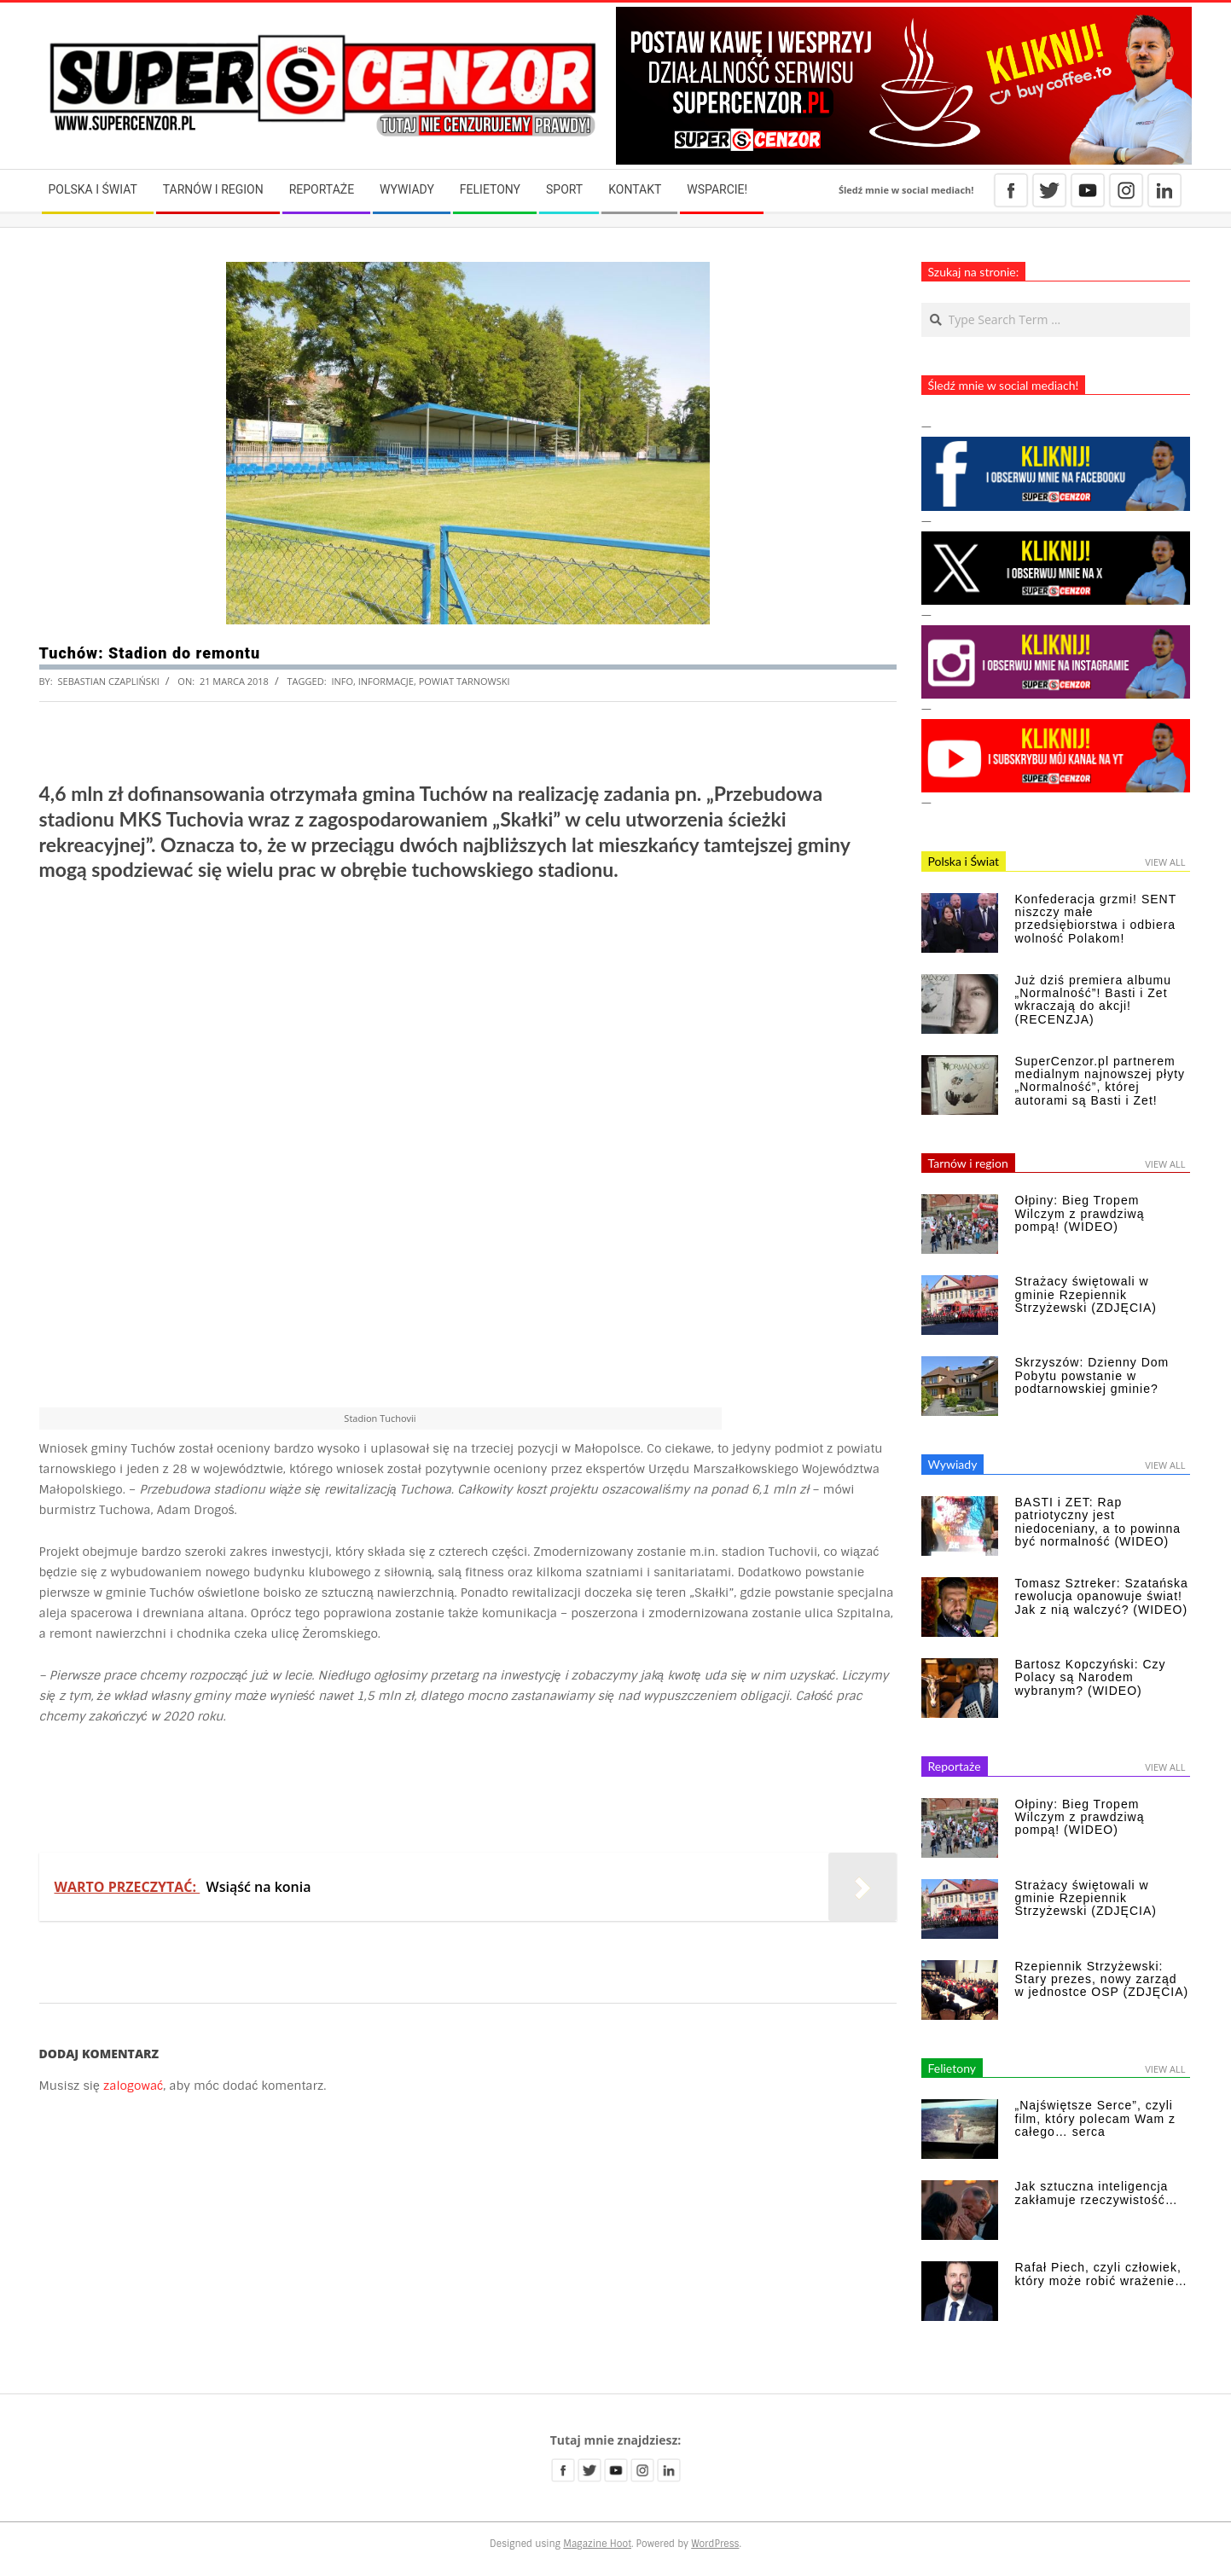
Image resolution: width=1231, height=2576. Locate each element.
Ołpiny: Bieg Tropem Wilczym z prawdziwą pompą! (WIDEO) (1080, 1213)
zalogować (133, 2085)
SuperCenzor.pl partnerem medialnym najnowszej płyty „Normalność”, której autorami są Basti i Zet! (1100, 1080)
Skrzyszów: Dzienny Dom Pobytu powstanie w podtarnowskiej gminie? (1092, 1375)
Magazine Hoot (597, 2544)
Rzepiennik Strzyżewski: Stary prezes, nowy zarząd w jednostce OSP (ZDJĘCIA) (1102, 1979)
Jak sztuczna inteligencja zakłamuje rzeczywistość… (1096, 2192)
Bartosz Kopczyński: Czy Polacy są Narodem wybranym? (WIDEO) (1090, 1677)
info (342, 681)
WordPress (715, 2544)
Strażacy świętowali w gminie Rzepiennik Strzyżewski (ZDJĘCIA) (1086, 1294)
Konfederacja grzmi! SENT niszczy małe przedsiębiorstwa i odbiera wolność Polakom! (1095, 918)
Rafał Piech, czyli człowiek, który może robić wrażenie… (1101, 2273)
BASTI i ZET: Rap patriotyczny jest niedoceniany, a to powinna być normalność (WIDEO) (1098, 1521)
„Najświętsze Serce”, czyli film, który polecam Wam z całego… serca (1095, 2118)
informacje (386, 681)
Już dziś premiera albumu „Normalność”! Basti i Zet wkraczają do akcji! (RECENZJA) (1093, 999)
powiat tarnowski (464, 681)
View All (1165, 862)
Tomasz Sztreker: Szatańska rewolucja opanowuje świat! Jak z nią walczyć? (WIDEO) (1101, 1596)
